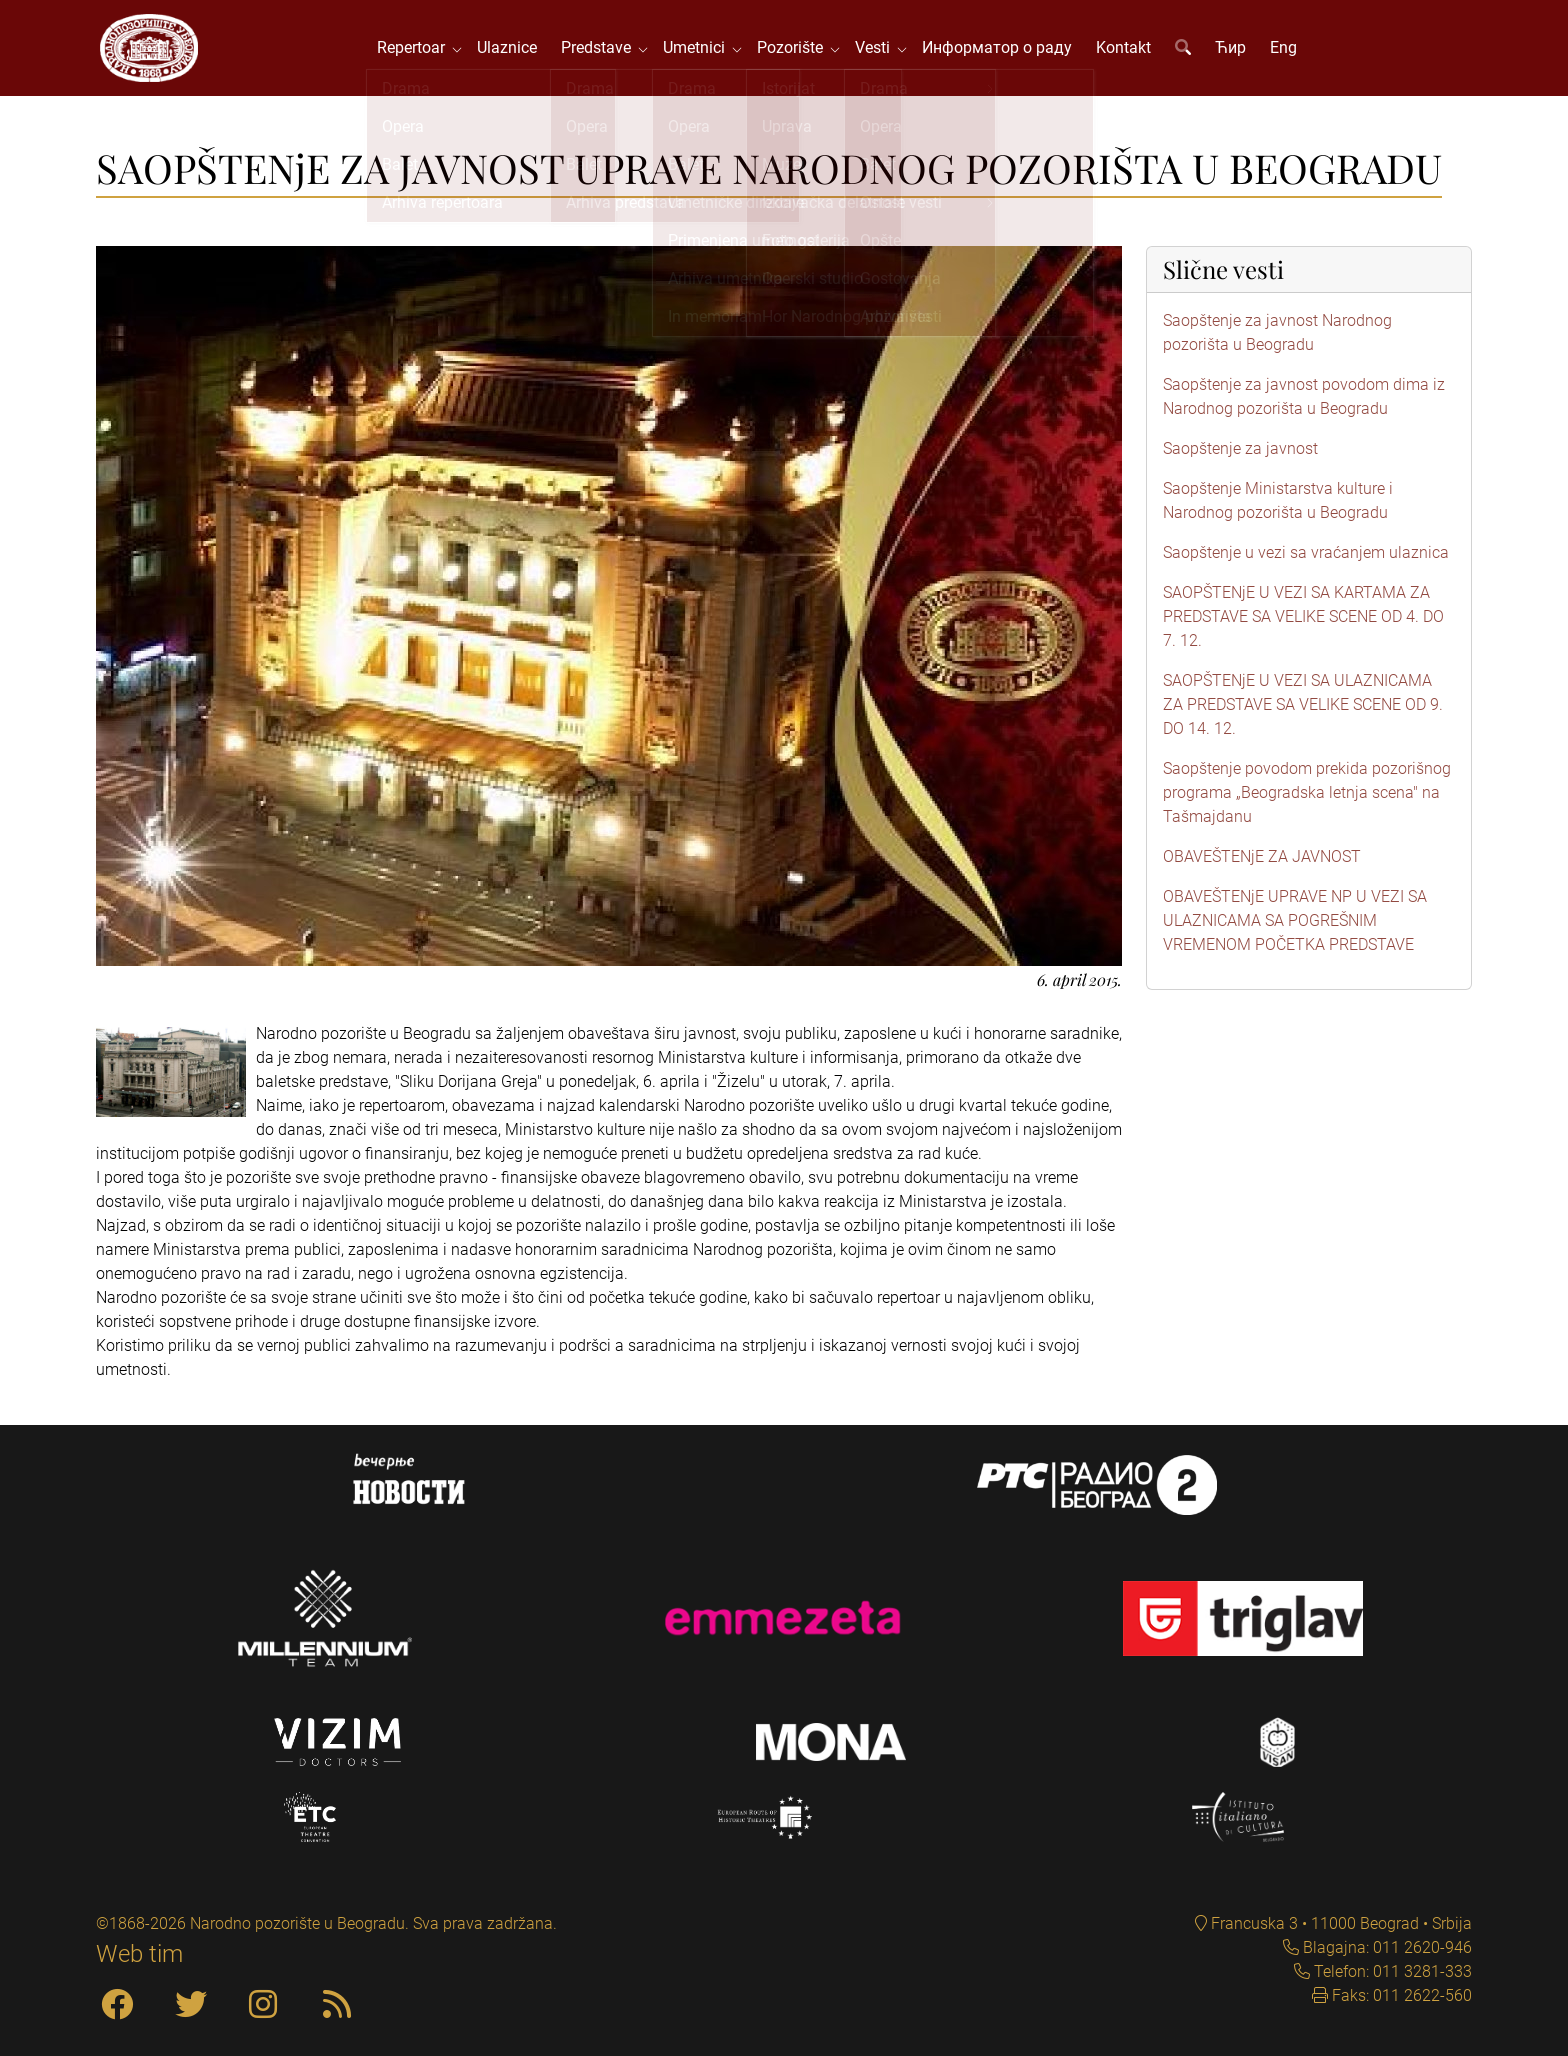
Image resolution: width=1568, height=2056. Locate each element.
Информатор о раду (999, 49)
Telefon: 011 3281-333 (1391, 1971)
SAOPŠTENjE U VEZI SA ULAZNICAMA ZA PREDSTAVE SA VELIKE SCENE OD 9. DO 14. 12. (1303, 708)
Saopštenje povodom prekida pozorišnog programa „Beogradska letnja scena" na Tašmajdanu (1307, 796)
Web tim (139, 1954)
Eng (1285, 49)
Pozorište (796, 49)
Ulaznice (509, 49)
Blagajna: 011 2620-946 (1385, 1947)
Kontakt (1125, 49)
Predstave (602, 49)
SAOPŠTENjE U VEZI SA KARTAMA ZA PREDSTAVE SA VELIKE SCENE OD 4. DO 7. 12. (1303, 620)
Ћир (1232, 49)
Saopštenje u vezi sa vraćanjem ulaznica (1306, 556)
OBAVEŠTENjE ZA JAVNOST (1262, 860)
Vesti (878, 49)
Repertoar (417, 49)
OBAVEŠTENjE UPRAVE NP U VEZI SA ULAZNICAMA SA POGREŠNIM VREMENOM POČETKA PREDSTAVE (1295, 924)
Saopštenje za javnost (1240, 452)
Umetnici (700, 49)
